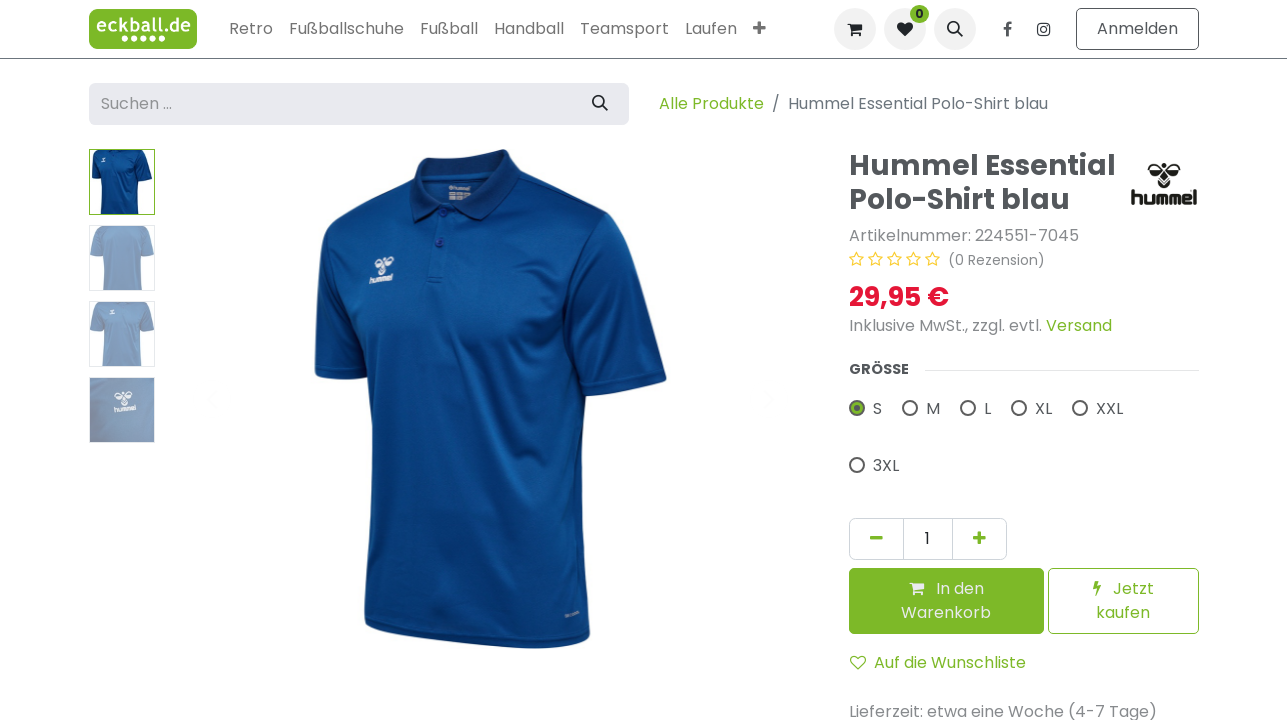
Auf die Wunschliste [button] (938, 662)
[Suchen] (600, 104)
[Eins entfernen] (876, 539)
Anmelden (1137, 28)
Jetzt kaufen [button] (1123, 600)
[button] (955, 29)
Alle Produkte (711, 103)
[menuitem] (251, 29)
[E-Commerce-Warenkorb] (855, 29)
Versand (1079, 325)
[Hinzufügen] (979, 539)
